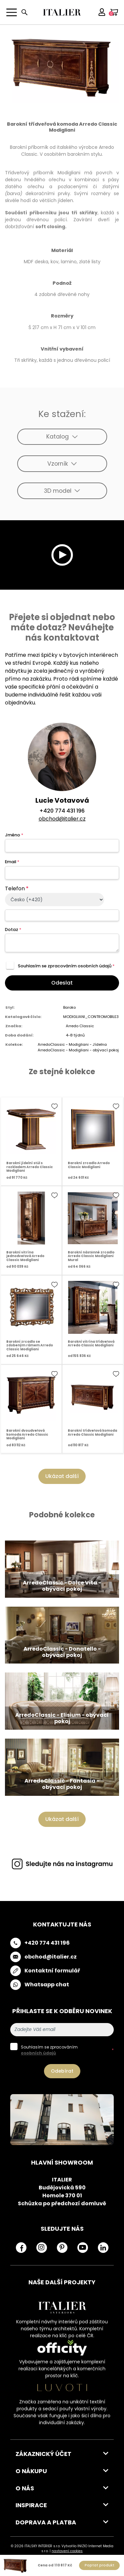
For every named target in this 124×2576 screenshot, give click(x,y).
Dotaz (13, 929)
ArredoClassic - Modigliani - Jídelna (72, 1044)
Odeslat (62, 983)
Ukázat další (62, 1476)
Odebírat (62, 2071)
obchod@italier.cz (62, 819)
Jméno (14, 835)
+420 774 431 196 (62, 811)
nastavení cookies (67, 2551)
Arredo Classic (80, 1026)
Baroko (69, 1007)
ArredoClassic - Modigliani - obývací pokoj (78, 1050)
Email (12, 862)
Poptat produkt (99, 2565)
